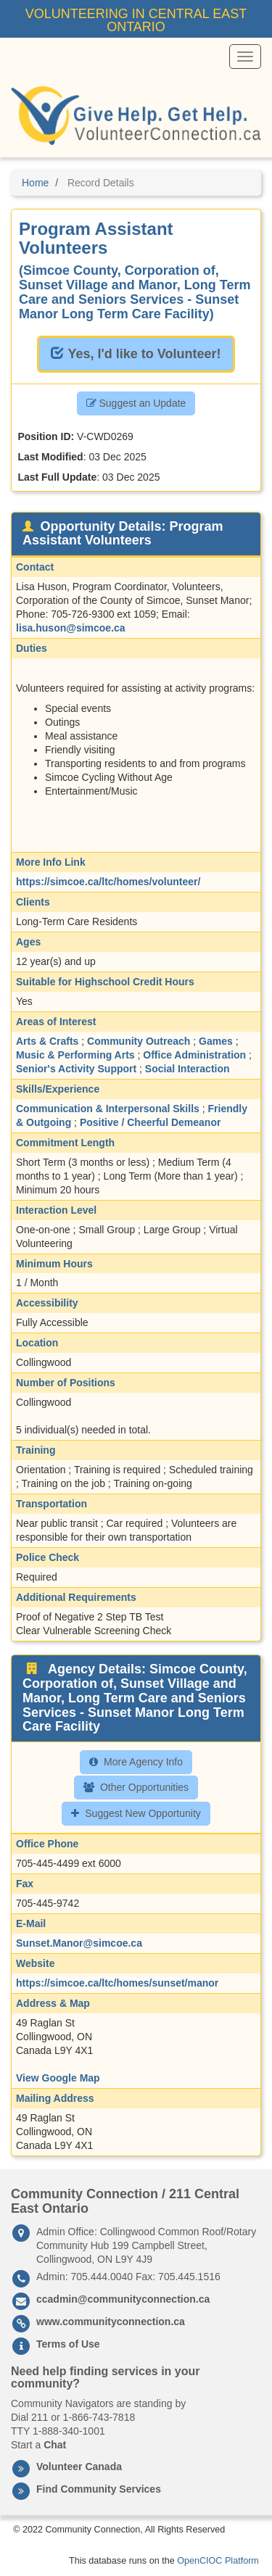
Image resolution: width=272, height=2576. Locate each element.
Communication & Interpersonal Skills (107, 1108)
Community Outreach (138, 1041)
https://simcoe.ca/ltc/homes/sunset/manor (117, 1983)
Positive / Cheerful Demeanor (150, 1122)
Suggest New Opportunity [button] (136, 1813)
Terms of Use (68, 2344)
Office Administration (194, 1055)
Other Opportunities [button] (136, 1787)
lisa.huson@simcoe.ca (70, 628)
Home (35, 183)
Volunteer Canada (79, 2466)
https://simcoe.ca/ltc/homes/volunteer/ (108, 881)
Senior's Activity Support (76, 1068)
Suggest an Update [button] (136, 403)
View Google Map (58, 2078)
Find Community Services (98, 2489)
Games (216, 1041)
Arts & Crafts (47, 1041)
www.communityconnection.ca (110, 2321)
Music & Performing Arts (75, 1055)
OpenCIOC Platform (218, 2561)
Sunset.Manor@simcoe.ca (79, 1943)
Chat (55, 2445)
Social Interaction (187, 1068)
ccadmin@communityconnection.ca (123, 2299)
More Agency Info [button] (136, 1762)
